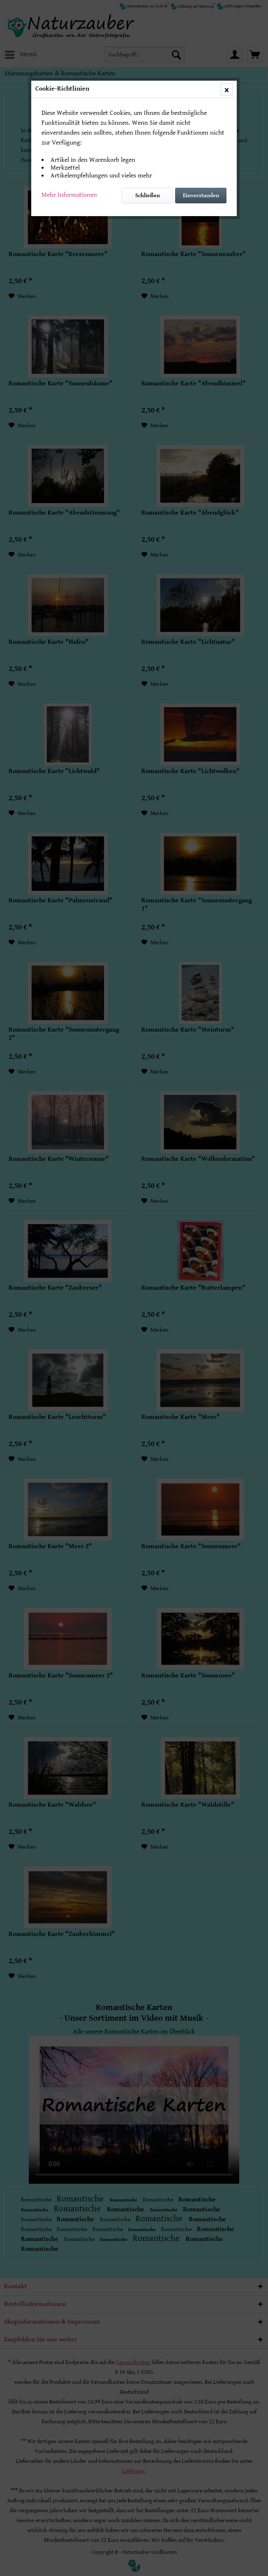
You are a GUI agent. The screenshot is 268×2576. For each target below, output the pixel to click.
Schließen (147, 195)
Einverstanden (201, 195)
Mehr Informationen (69, 195)
